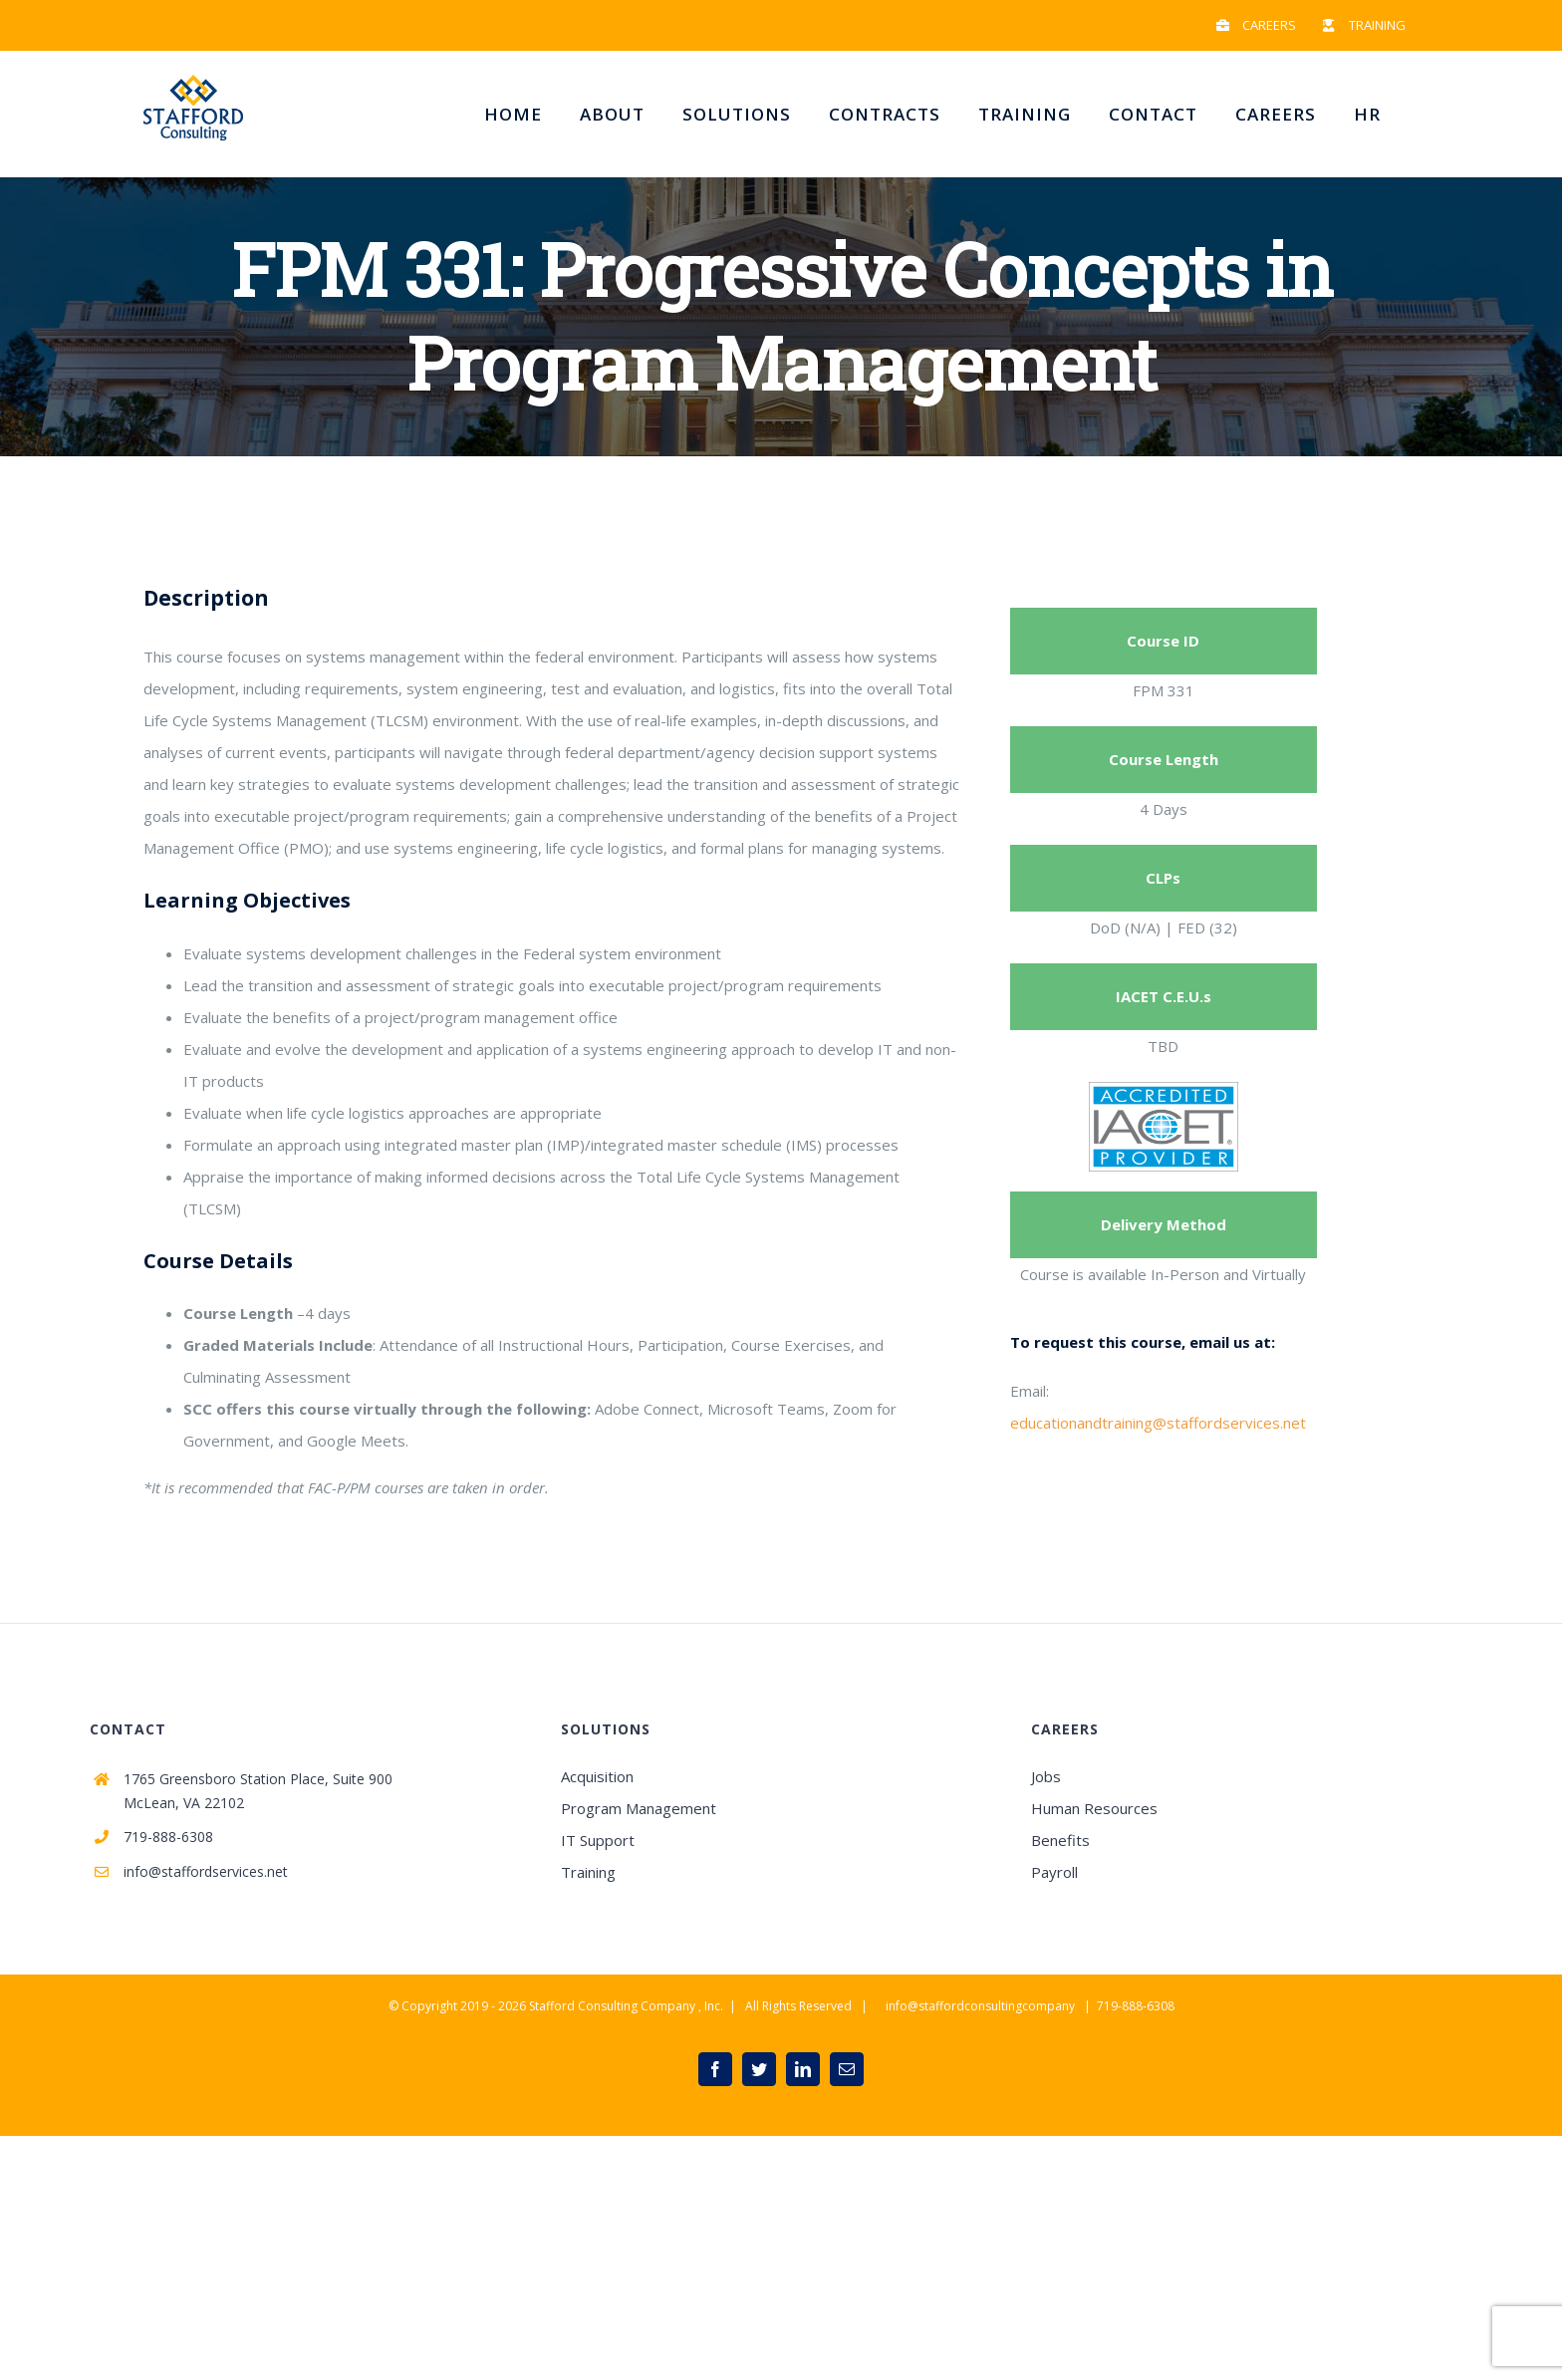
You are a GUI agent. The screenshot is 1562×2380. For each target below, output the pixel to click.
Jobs (1046, 1776)
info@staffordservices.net (206, 1871)
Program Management (638, 1808)
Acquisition (597, 1776)
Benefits (1060, 1840)
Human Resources (1094, 1808)
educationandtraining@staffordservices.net (1158, 1423)
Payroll (1054, 1872)
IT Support (598, 1840)
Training (588, 1872)
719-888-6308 (168, 1836)
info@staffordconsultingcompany (980, 2005)
